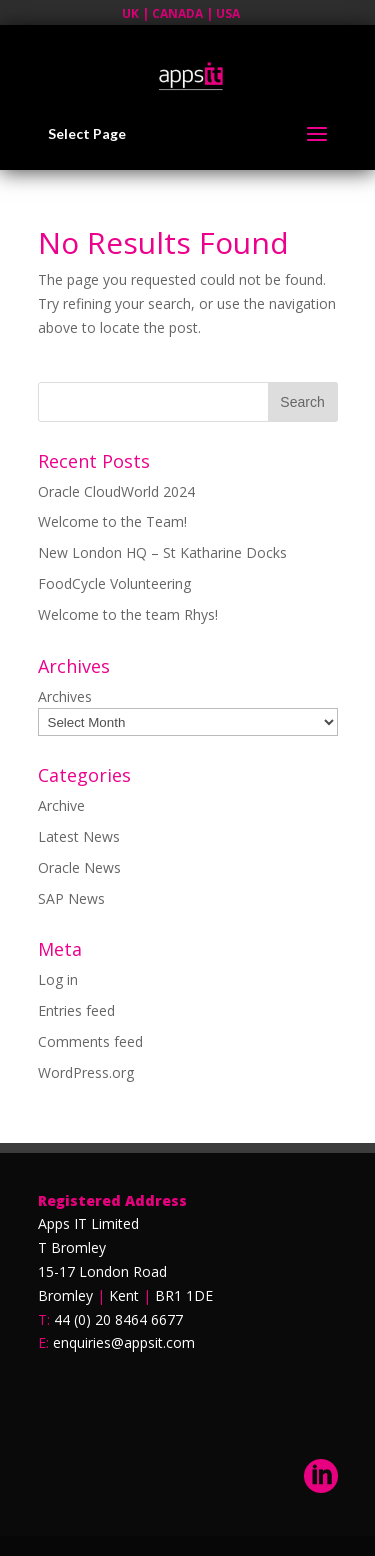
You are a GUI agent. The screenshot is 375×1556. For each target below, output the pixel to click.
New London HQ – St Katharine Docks (162, 552)
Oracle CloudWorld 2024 (116, 491)
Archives (65, 696)
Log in (58, 979)
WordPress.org (86, 1072)
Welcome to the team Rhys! (128, 614)
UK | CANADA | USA (181, 13)
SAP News (71, 898)
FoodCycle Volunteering (114, 583)
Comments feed (90, 1041)
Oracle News (79, 867)
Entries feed (76, 1010)
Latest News (79, 836)
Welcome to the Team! (112, 521)
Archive (61, 805)
